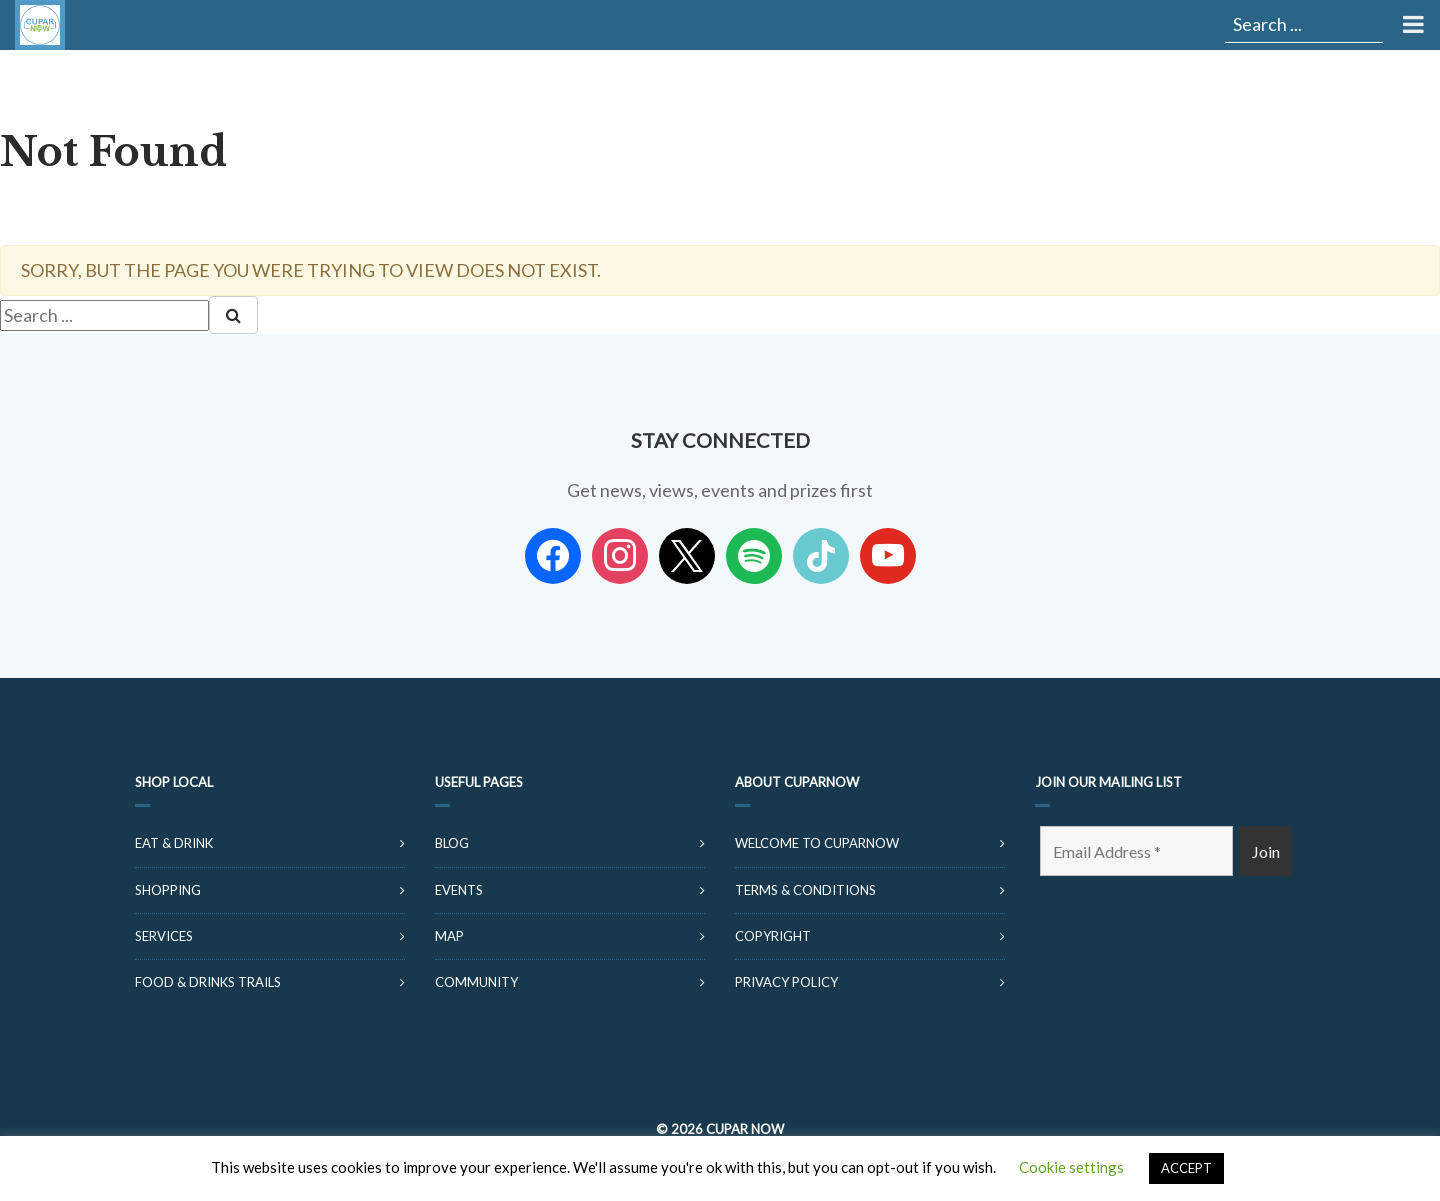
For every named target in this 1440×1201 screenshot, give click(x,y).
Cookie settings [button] (1071, 1167)
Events (459, 890)
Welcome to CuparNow (817, 843)
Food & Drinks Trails (208, 982)
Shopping (168, 890)
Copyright (773, 936)
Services (164, 936)
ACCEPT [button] (1186, 1168)
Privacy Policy (786, 982)
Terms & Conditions (805, 890)
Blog (452, 843)
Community (476, 982)
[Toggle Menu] (1411, 25)
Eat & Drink (174, 843)
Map (449, 936)
